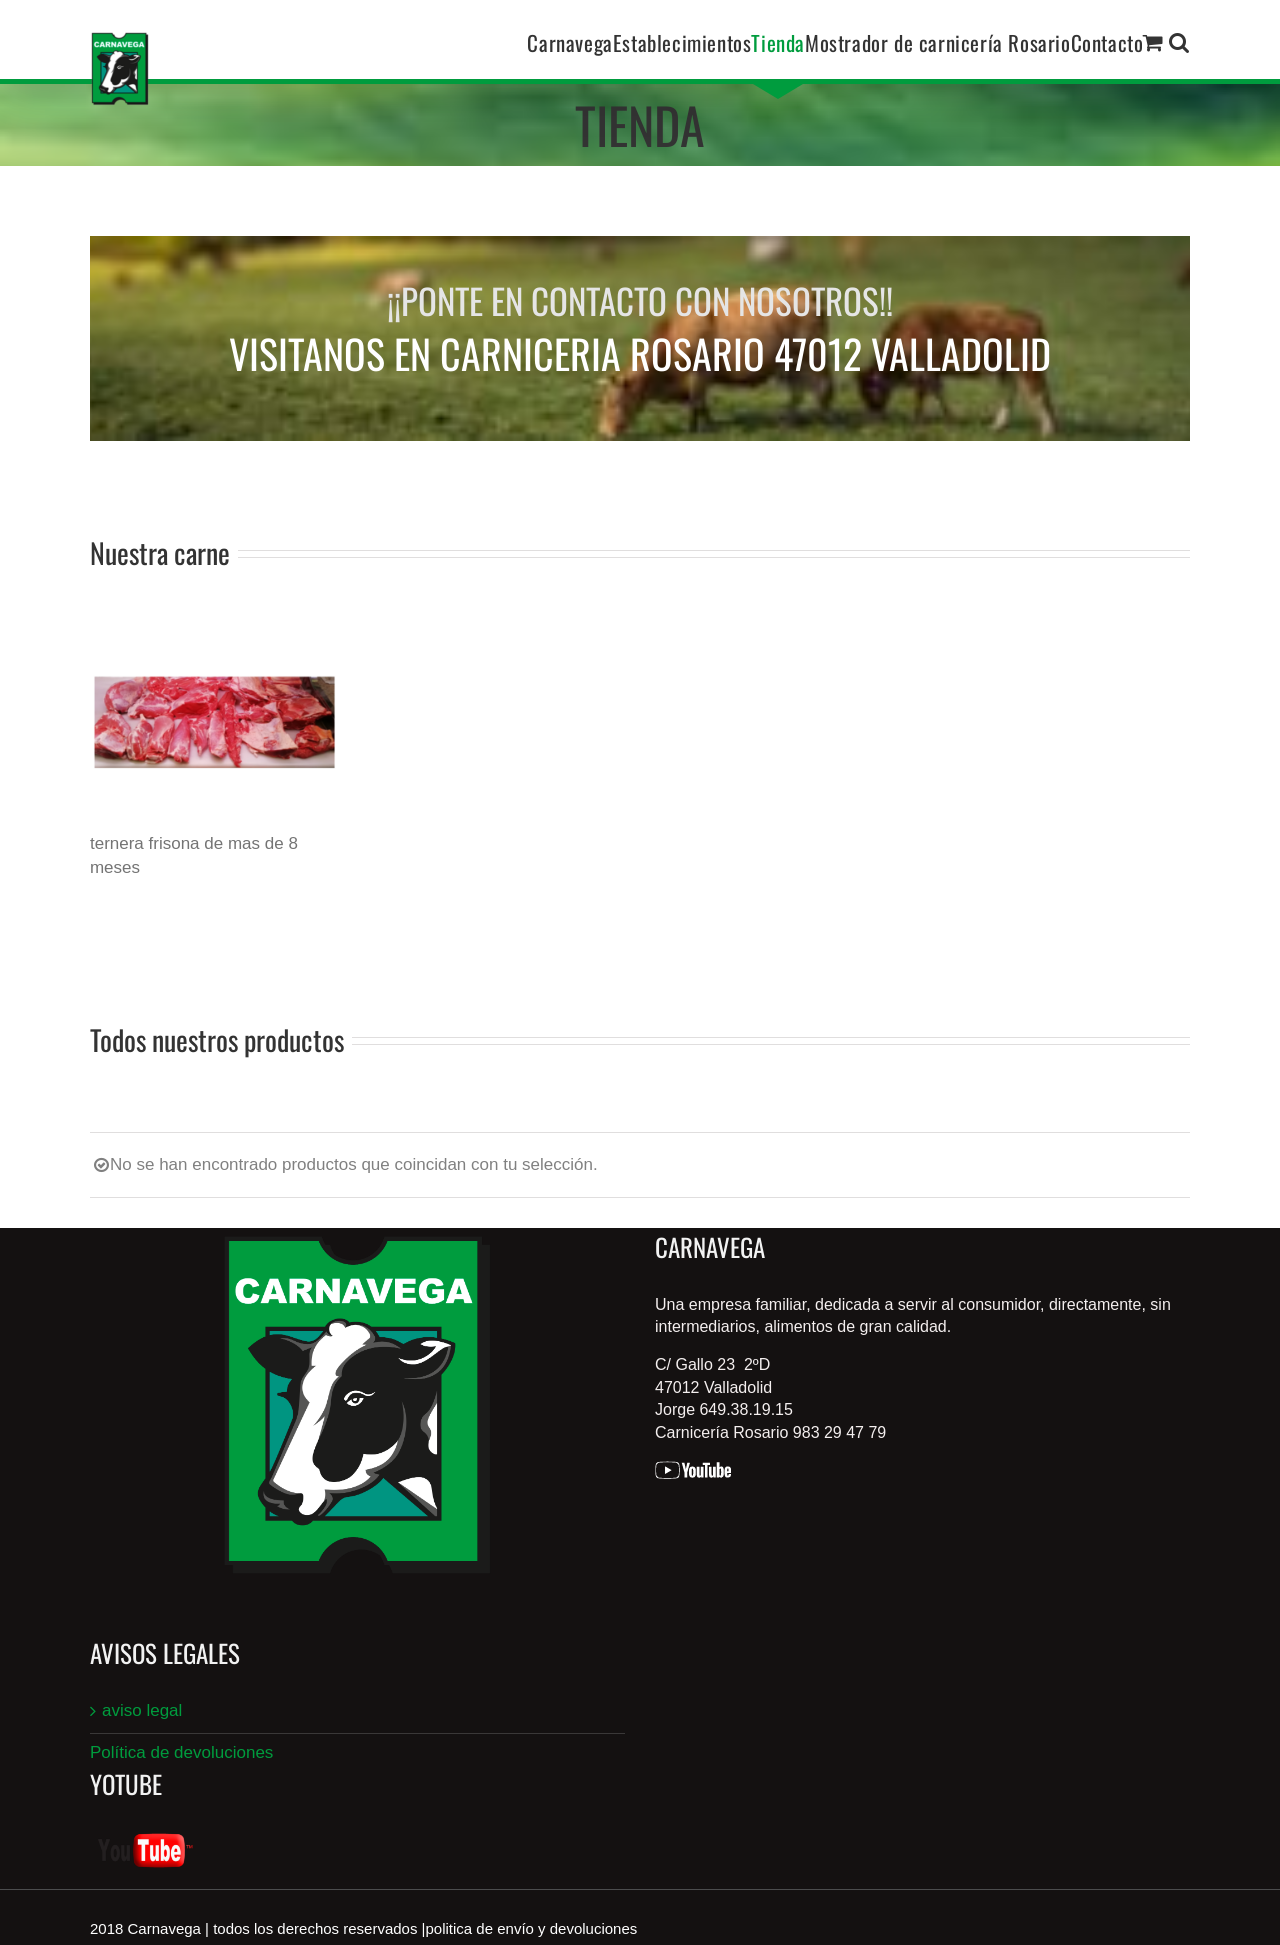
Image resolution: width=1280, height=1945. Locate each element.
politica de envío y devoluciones (532, 1928)
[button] (1179, 42)
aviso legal (142, 1710)
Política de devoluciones (181, 1752)
